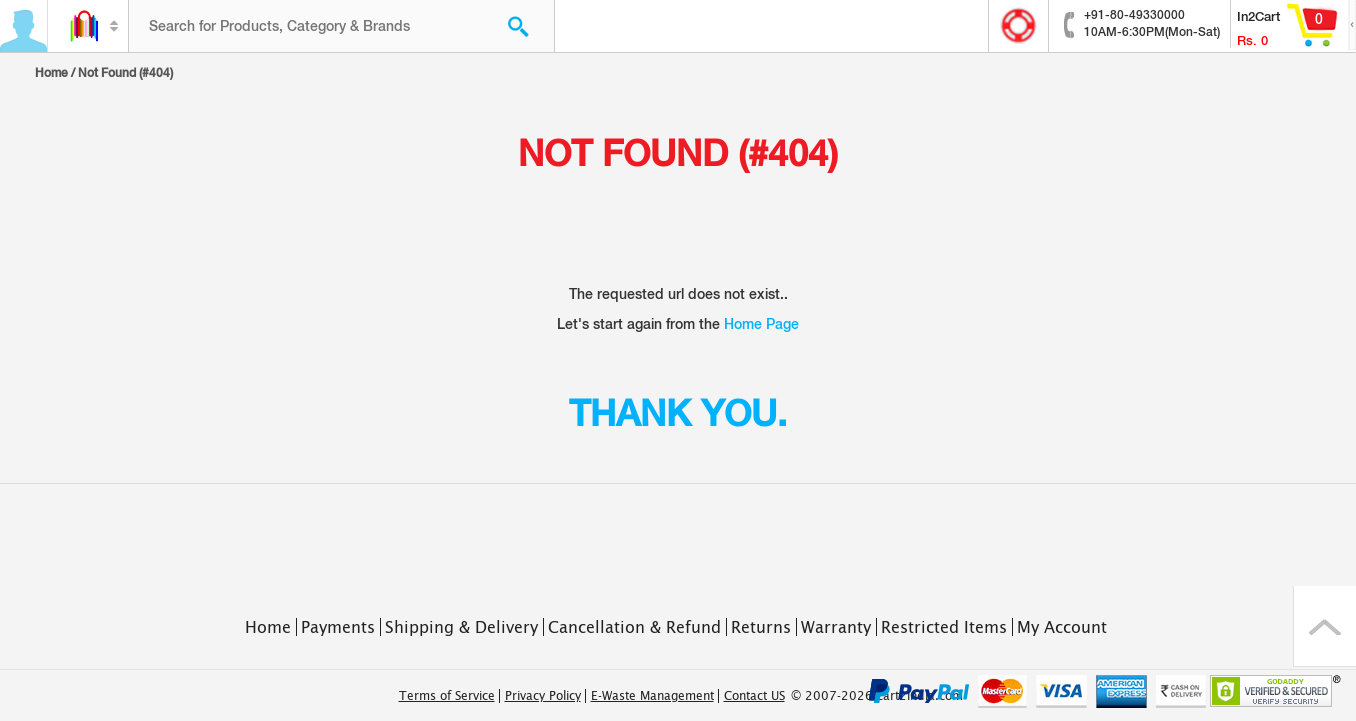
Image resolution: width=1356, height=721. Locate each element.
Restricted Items (944, 627)
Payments (338, 627)
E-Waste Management (652, 696)
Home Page (761, 324)
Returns (761, 627)
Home (51, 73)
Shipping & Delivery (461, 627)
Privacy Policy (543, 696)
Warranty (836, 627)
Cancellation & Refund (634, 627)
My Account (1062, 627)
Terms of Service (447, 696)
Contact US (754, 696)
